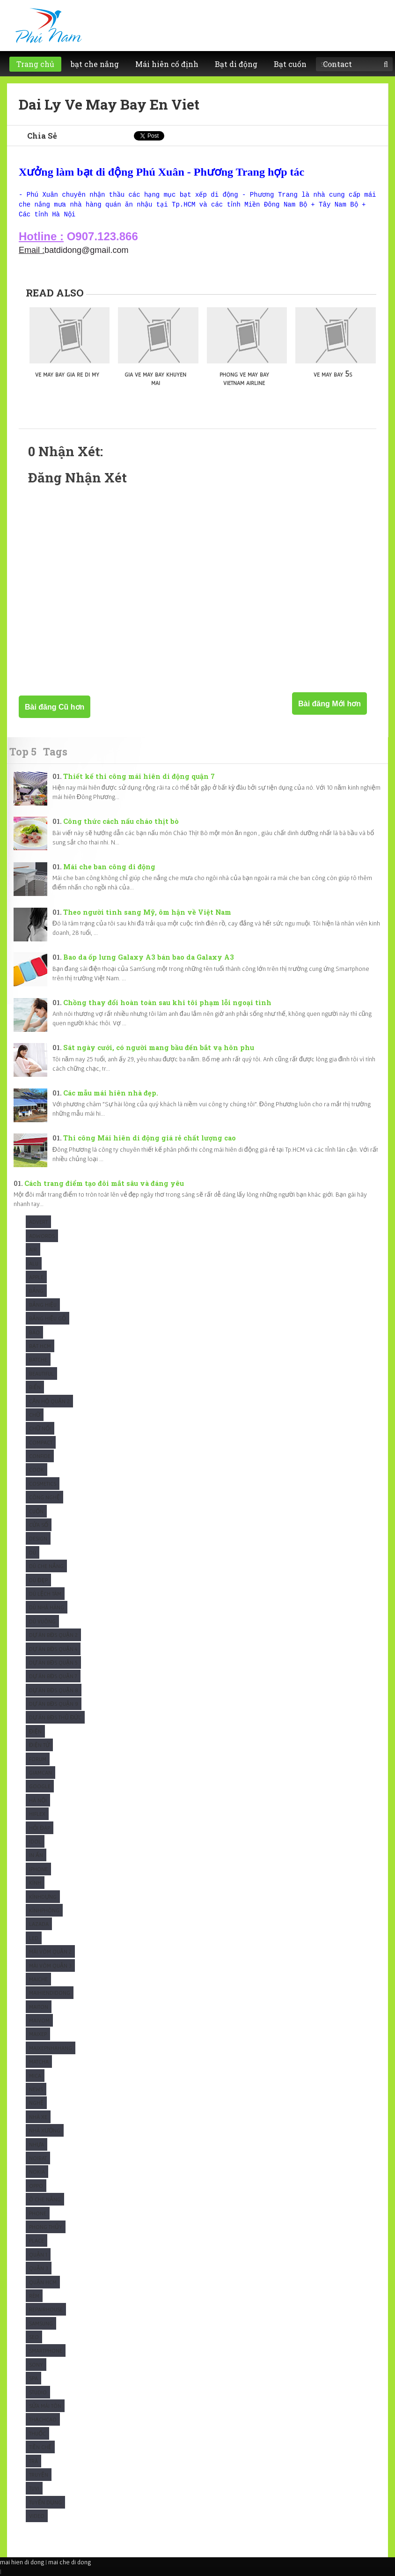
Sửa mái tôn (45, 2406)
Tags (55, 751)
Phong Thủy (45, 2227)
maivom (39, 2020)
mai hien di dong (22, 2562)
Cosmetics (42, 1483)
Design (38, 1538)
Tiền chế (40, 2447)
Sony (36, 2364)
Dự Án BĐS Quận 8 (53, 1690)
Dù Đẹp (38, 1580)
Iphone (38, 1869)
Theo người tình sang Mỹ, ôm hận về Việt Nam (147, 912)
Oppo (36, 2186)
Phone (37, 2213)
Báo (34, 1332)
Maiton (38, 2007)
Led (33, 1938)
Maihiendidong (49, 1993)
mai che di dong (69, 2562)
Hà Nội (38, 1800)
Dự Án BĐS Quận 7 (53, 1676)
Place (36, 2240)
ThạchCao (43, 2419)
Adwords (42, 1236)
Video (36, 2516)
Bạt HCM (40, 1346)
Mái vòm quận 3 (50, 1965)
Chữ (34, 1415)
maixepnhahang (50, 2048)
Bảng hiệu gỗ (47, 1318)
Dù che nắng (46, 1566)
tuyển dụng (45, 2502)
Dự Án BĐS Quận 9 (53, 1704)
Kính (35, 1883)
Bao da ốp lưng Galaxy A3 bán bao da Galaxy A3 (148, 957)
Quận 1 (38, 2254)
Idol (35, 1841)
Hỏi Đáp (39, 1828)
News (36, 2089)
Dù (32, 1552)
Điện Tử (39, 1745)
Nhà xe (38, 2117)
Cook (36, 1469)
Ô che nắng (45, 2199)
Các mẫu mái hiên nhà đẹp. (110, 1092)
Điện (35, 1731)
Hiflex (37, 1814)
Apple (36, 1277)
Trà (33, 2461)
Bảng (36, 1291)
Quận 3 (38, 2268)
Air (33, 1249)
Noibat (38, 2158)
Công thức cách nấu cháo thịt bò (121, 821)
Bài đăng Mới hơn (329, 704)
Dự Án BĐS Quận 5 (53, 1662)
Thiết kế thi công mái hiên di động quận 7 (139, 776)
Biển (35, 1387)
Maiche (38, 1979)
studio (38, 2392)
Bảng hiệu (43, 1305)
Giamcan (40, 1772)
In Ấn (36, 1855)
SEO (34, 2337)
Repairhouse (46, 2309)
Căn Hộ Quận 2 (49, 1401)
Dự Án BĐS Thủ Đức (55, 1717)
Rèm (34, 2296)
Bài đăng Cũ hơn (54, 707)
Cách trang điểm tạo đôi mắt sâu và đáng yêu (104, 1183)
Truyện (38, 2475)
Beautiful (41, 1373)
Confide (40, 1456)
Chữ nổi (40, 1428)
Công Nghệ (44, 1497)
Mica (35, 2076)
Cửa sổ (38, 1525)
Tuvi (34, 2488)
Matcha (39, 2061)
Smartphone (45, 2350)
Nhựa (36, 2144)
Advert (38, 1222)
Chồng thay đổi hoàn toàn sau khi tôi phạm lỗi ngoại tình (167, 1002)
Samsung (41, 2323)
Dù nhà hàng (46, 1607)
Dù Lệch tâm (45, 1594)
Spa (33, 2378)
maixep (38, 2034)
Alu (33, 1263)
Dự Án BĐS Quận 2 (53, 1635)
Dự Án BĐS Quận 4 (53, 1649)
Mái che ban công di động (109, 866)
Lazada (39, 1924)
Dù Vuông (42, 1621)
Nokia (37, 2172)
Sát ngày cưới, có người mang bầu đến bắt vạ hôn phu (158, 1047)
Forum (37, 1759)
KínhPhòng (44, 1910)
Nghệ (36, 2103)
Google (40, 1786)
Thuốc (37, 2433)
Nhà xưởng (44, 2130)
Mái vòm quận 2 (50, 1951)
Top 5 (23, 751)
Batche (38, 1359)
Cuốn (36, 1511)
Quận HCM (43, 2282)
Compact (40, 1442)
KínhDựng (43, 1897)
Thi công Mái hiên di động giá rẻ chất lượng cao (149, 1137)
